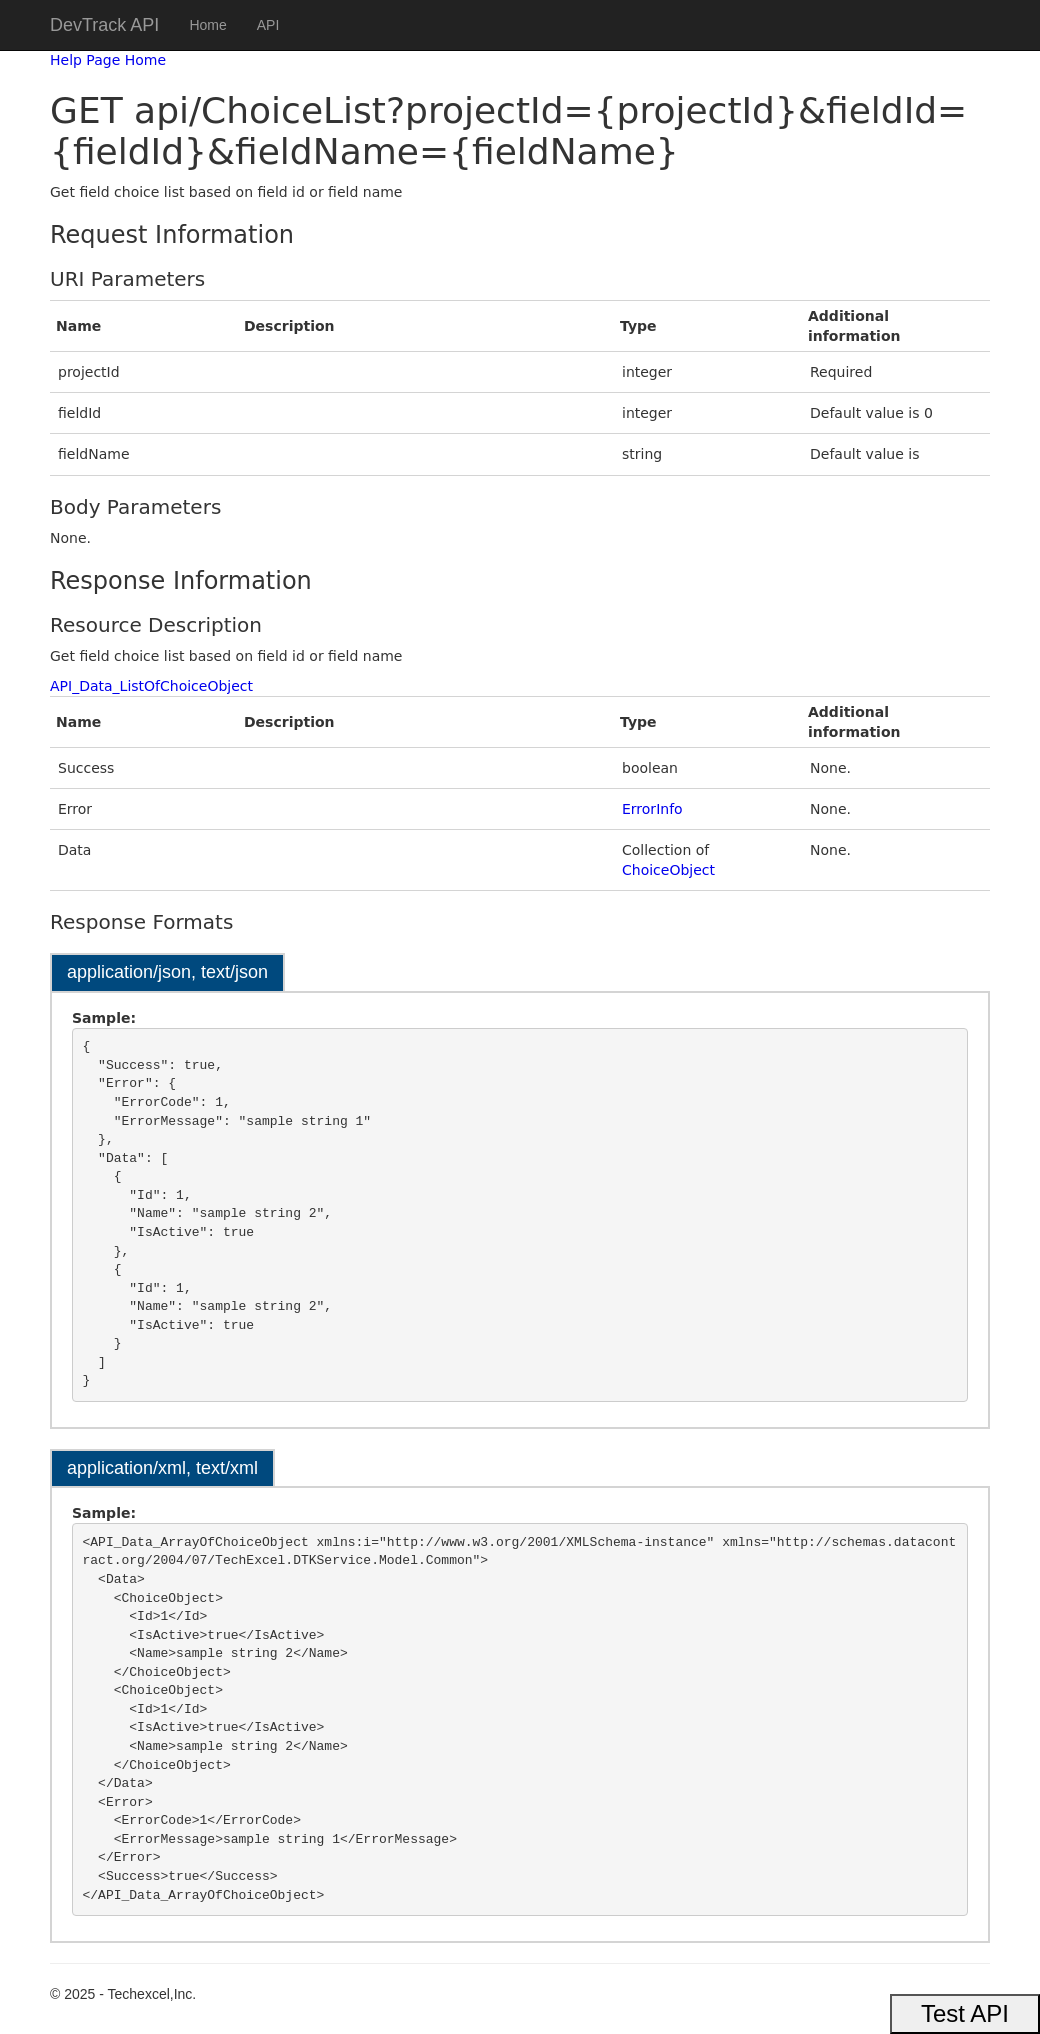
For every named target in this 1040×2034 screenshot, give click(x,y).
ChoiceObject (668, 870)
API (268, 25)
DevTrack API (104, 25)
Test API (965, 2013)
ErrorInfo (652, 809)
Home (207, 25)
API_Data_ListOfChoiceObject (151, 686)
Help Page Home (108, 60)
